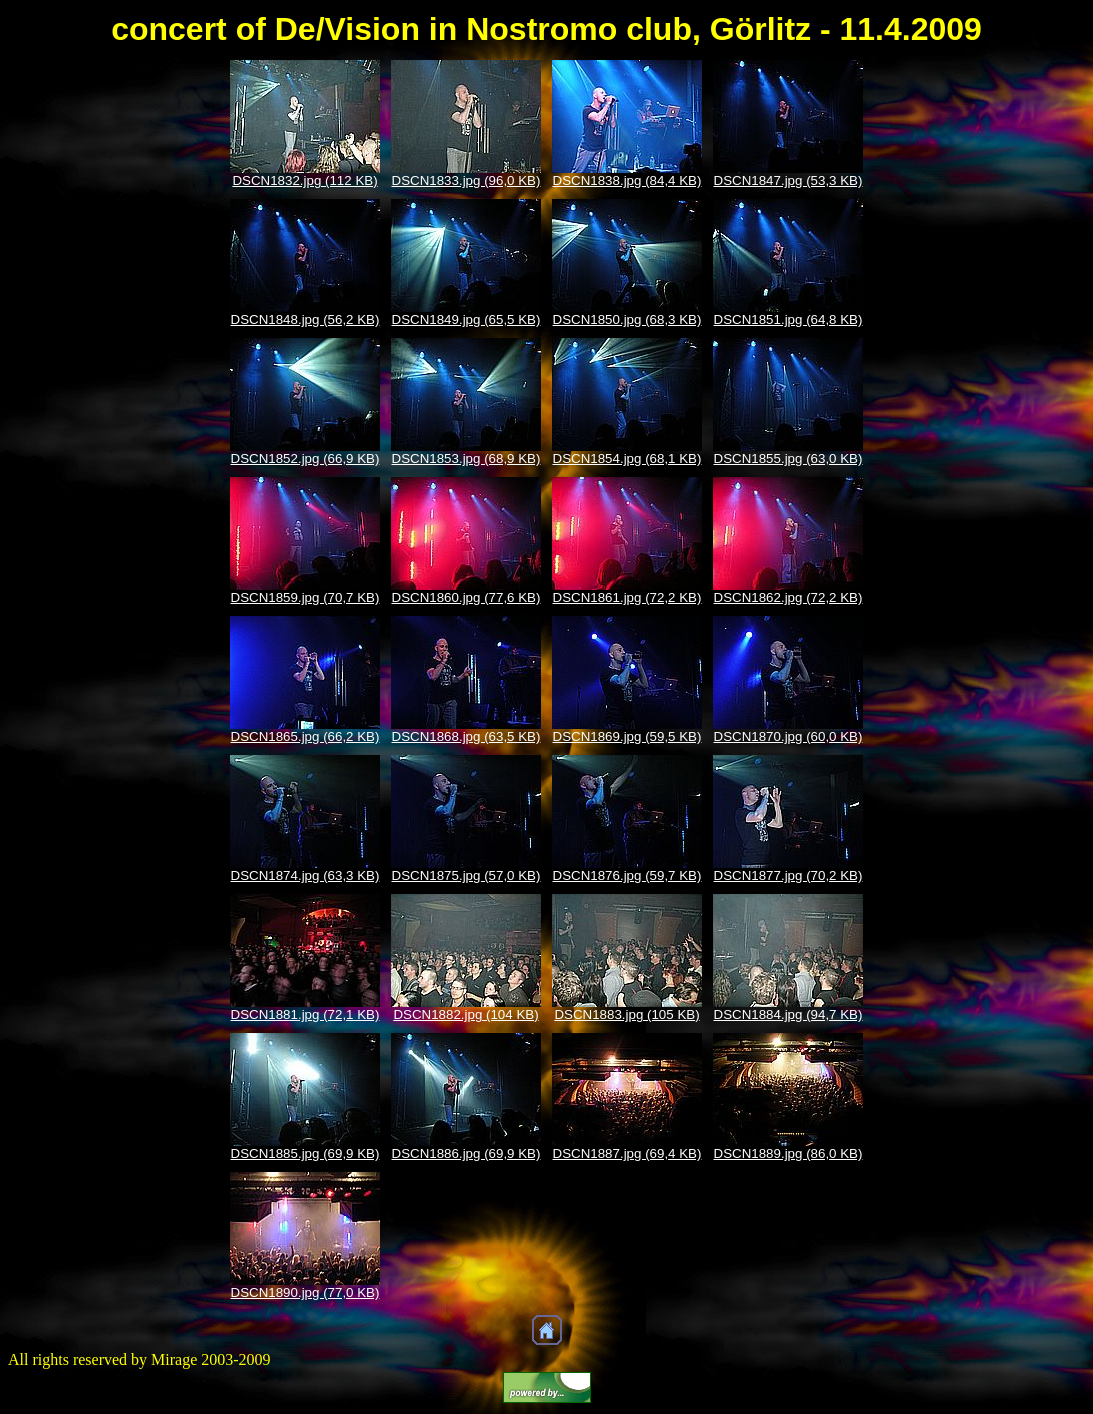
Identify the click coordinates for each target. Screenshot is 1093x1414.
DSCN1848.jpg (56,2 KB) (305, 319)
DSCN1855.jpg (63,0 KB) (788, 458)
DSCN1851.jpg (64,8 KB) (788, 319)
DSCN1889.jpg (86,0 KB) (788, 1153)
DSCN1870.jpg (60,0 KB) (788, 736)
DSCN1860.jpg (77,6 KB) (466, 597)
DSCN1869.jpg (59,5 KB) (627, 736)
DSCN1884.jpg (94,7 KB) (788, 1014)
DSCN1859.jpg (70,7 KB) (305, 597)
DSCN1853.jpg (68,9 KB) (466, 458)
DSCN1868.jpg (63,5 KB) (466, 736)
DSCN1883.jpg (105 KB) (626, 1014)
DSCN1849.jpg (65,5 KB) (466, 319)
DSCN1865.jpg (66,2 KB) (305, 736)
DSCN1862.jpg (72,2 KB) (788, 597)
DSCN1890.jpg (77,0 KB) (305, 1292)
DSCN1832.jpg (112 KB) (304, 180)
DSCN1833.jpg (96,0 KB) (466, 180)
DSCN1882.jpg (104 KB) (465, 1014)
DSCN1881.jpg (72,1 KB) (305, 1014)
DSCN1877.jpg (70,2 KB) (788, 875)
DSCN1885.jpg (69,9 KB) (305, 1153)
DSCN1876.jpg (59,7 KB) (627, 875)
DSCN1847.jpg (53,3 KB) (788, 180)
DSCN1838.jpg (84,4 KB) (627, 180)
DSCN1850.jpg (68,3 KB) (627, 319)
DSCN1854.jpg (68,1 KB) (627, 458)
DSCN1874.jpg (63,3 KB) (305, 875)
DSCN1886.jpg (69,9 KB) (466, 1153)
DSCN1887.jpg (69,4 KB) (627, 1153)
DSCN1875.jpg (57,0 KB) (466, 875)
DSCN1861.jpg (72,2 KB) (627, 597)
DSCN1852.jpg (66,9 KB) (305, 458)
